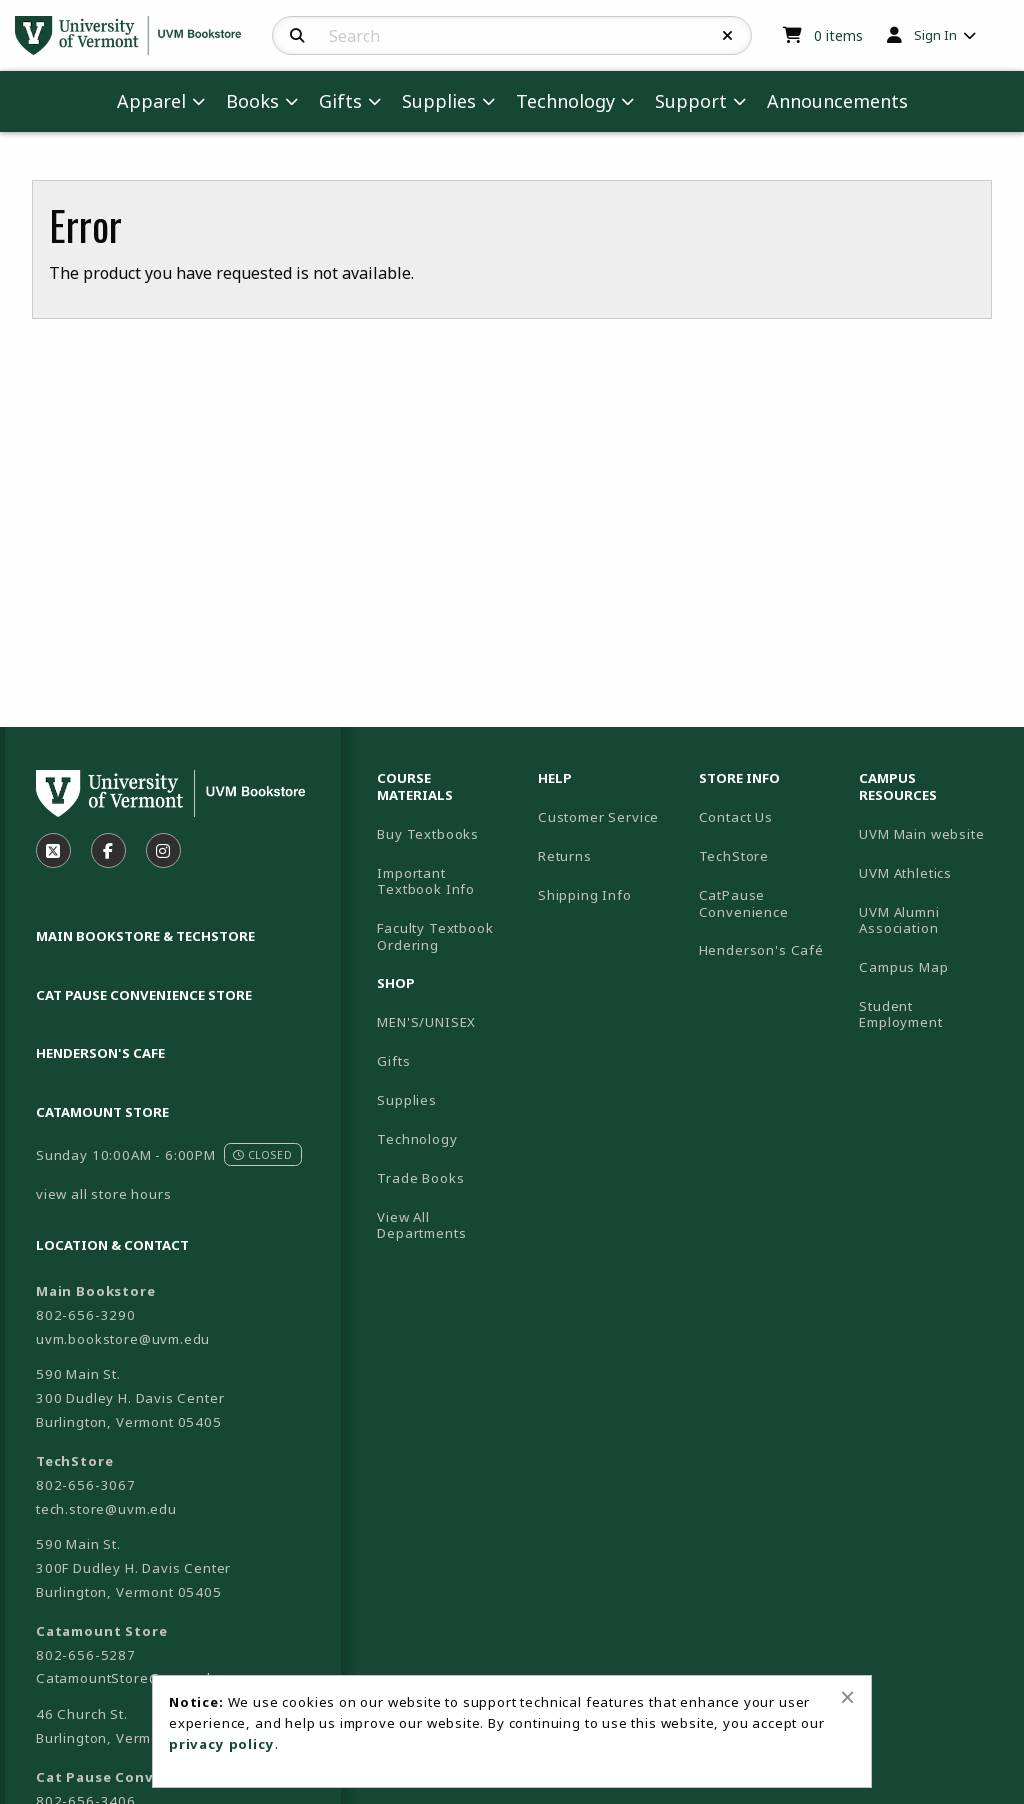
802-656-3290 (86, 1315)
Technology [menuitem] (565, 101)
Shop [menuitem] (396, 983)
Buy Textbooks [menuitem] (428, 834)
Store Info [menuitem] (739, 778)
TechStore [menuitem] (734, 856)
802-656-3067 (86, 1485)
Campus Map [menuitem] (903, 967)
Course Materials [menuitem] (415, 786)
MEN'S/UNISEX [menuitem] (426, 1022)
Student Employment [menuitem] (900, 1014)
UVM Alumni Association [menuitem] (899, 920)
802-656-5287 (86, 1655)
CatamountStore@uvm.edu (128, 1678)
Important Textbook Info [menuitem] (426, 881)
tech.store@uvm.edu (106, 1509)
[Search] (297, 36)
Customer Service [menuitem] (598, 817)
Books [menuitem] (252, 101)
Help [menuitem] (555, 778)
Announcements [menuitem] (837, 101)
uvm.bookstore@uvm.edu (123, 1339)
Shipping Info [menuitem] (585, 895)
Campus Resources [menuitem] (898, 786)
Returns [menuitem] (565, 856)
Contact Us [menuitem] (736, 817)
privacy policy (222, 1744)
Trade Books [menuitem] (420, 1178)
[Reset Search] (728, 36)
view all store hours (104, 1194)
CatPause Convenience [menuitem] (744, 903)
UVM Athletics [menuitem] (905, 873)
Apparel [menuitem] (151, 101)
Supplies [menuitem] (439, 101)
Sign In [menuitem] (935, 35)
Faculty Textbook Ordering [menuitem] (435, 936)
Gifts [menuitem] (340, 101)
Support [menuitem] (691, 101)
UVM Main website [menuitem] (921, 834)
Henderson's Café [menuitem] (761, 950)
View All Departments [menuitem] (421, 1225)
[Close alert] (847, 1697)
